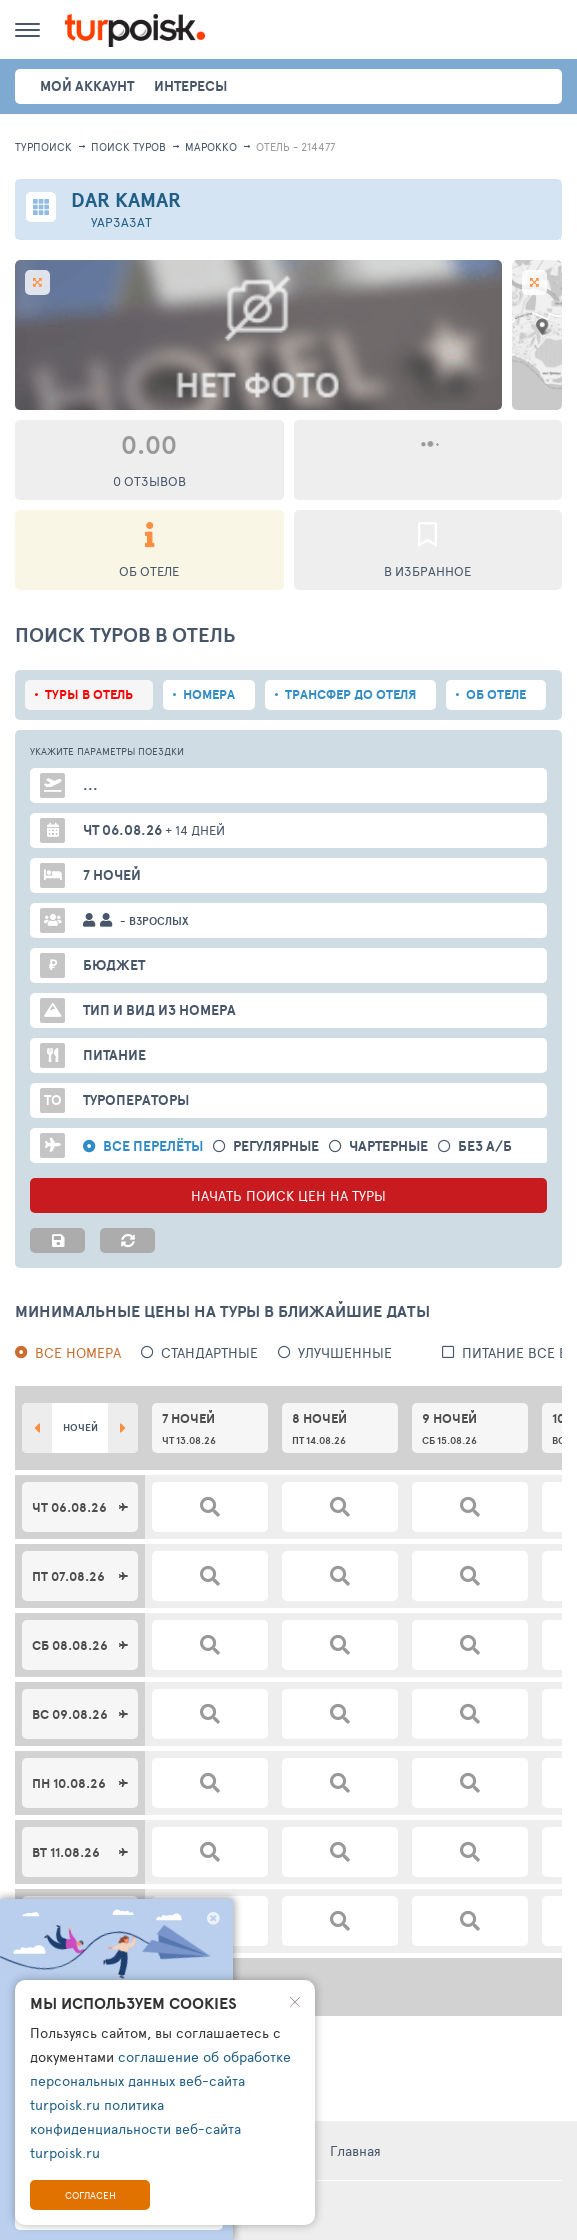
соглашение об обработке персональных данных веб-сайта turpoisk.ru (160, 2080)
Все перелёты (153, 1146)
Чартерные (388, 1146)
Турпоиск (43, 146)
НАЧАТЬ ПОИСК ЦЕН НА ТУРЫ (288, 1195)
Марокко (211, 146)
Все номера (78, 1352)
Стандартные (209, 1352)
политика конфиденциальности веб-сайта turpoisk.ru (135, 2128)
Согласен (90, 2195)
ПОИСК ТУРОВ (128, 146)
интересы (190, 86)
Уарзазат (121, 222)
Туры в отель (89, 694)
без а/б (485, 1146)
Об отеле (496, 694)
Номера (209, 694)
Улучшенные (345, 1352)
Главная (355, 2150)
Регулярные (276, 1146)
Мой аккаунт (87, 86)
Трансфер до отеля (350, 694)
